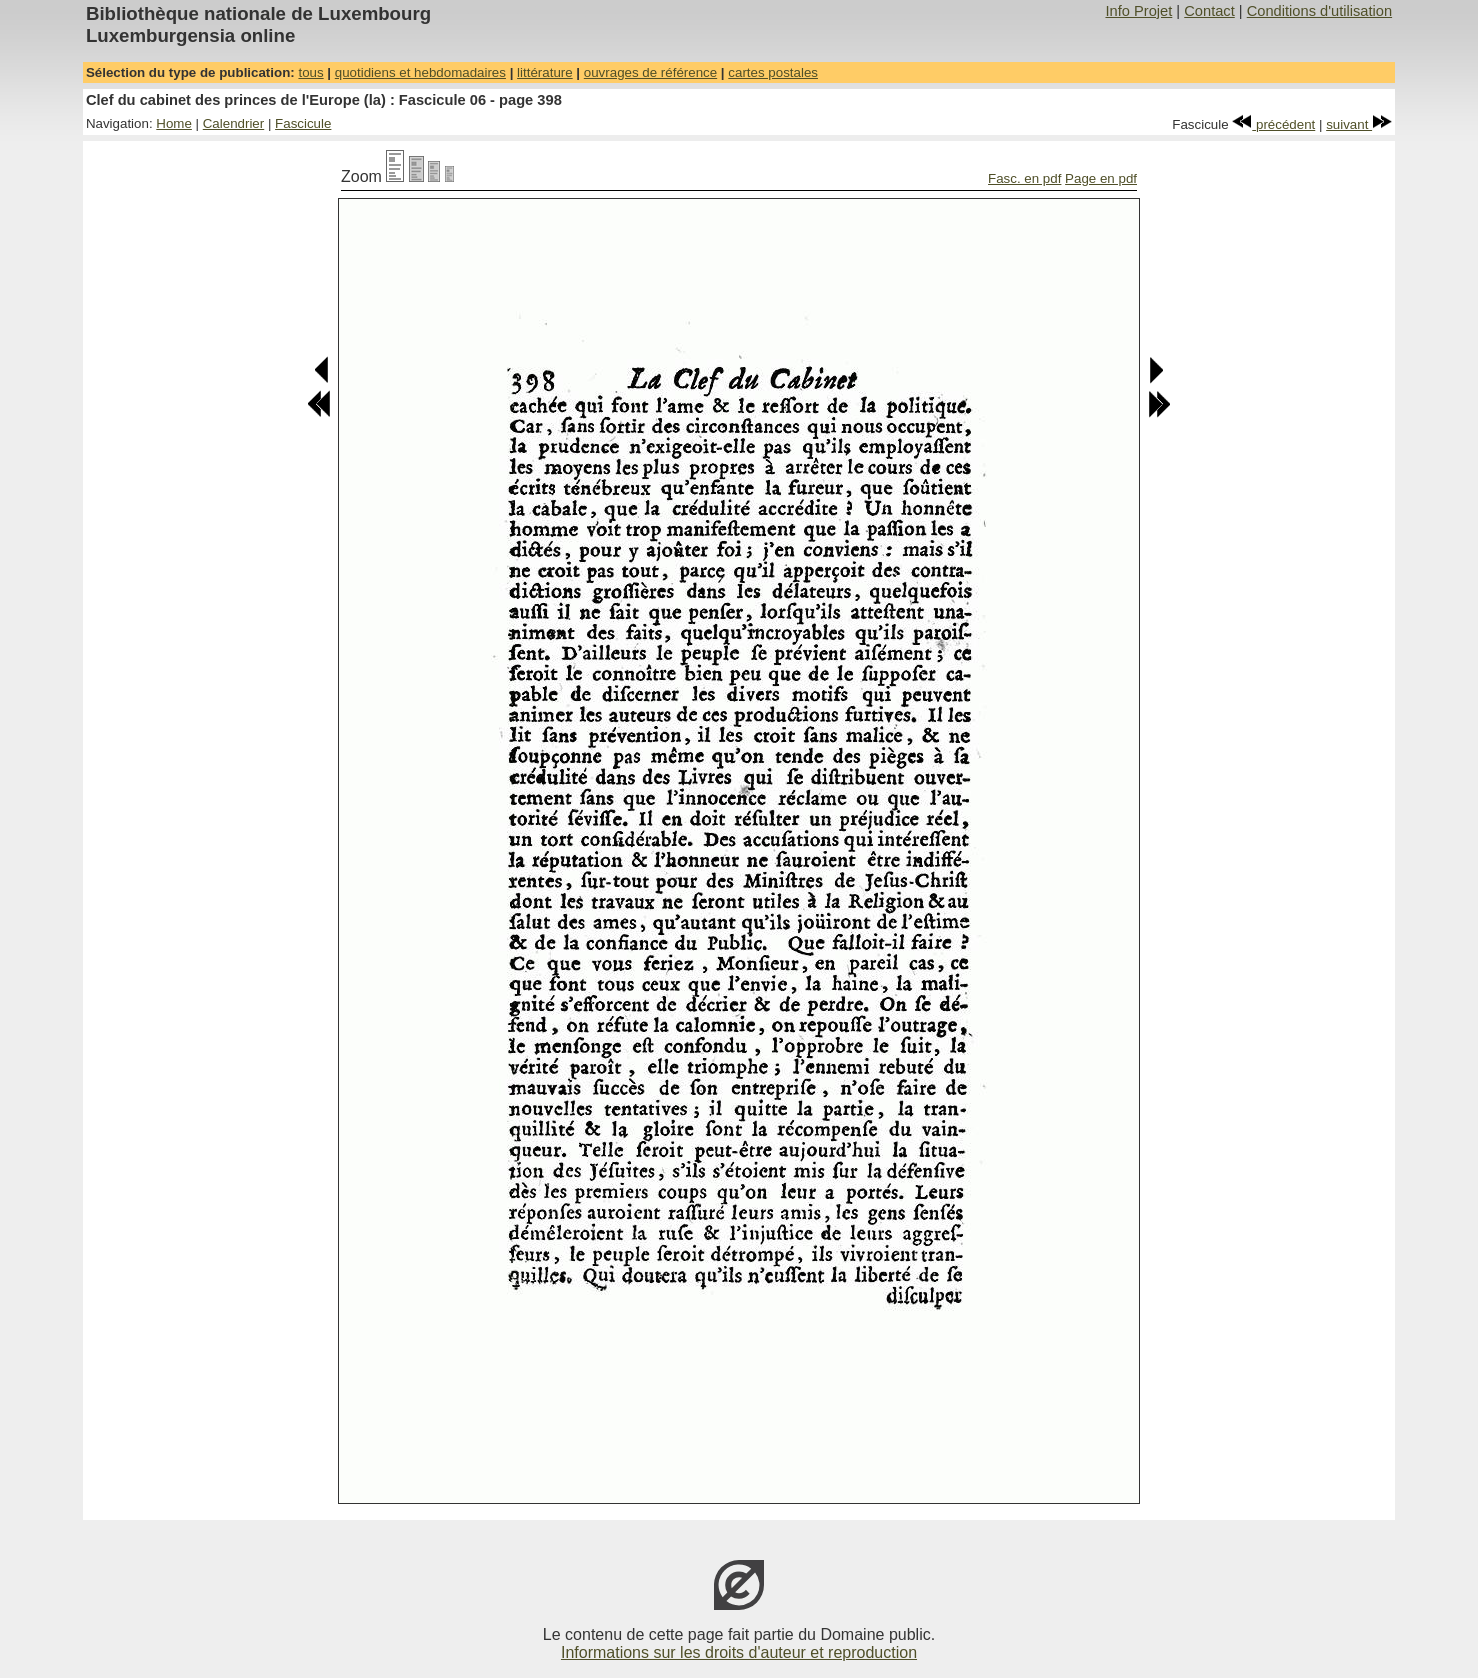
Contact (1209, 11)
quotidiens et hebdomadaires (420, 72)
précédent (1273, 124)
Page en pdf (1101, 178)
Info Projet (1138, 11)
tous (310, 72)
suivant (1359, 124)
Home (174, 123)
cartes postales (773, 72)
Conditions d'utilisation (1319, 11)
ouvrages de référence (650, 72)
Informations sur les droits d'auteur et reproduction (739, 1652)
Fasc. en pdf (1024, 178)
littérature (545, 72)
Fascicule (303, 123)
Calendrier (234, 123)
